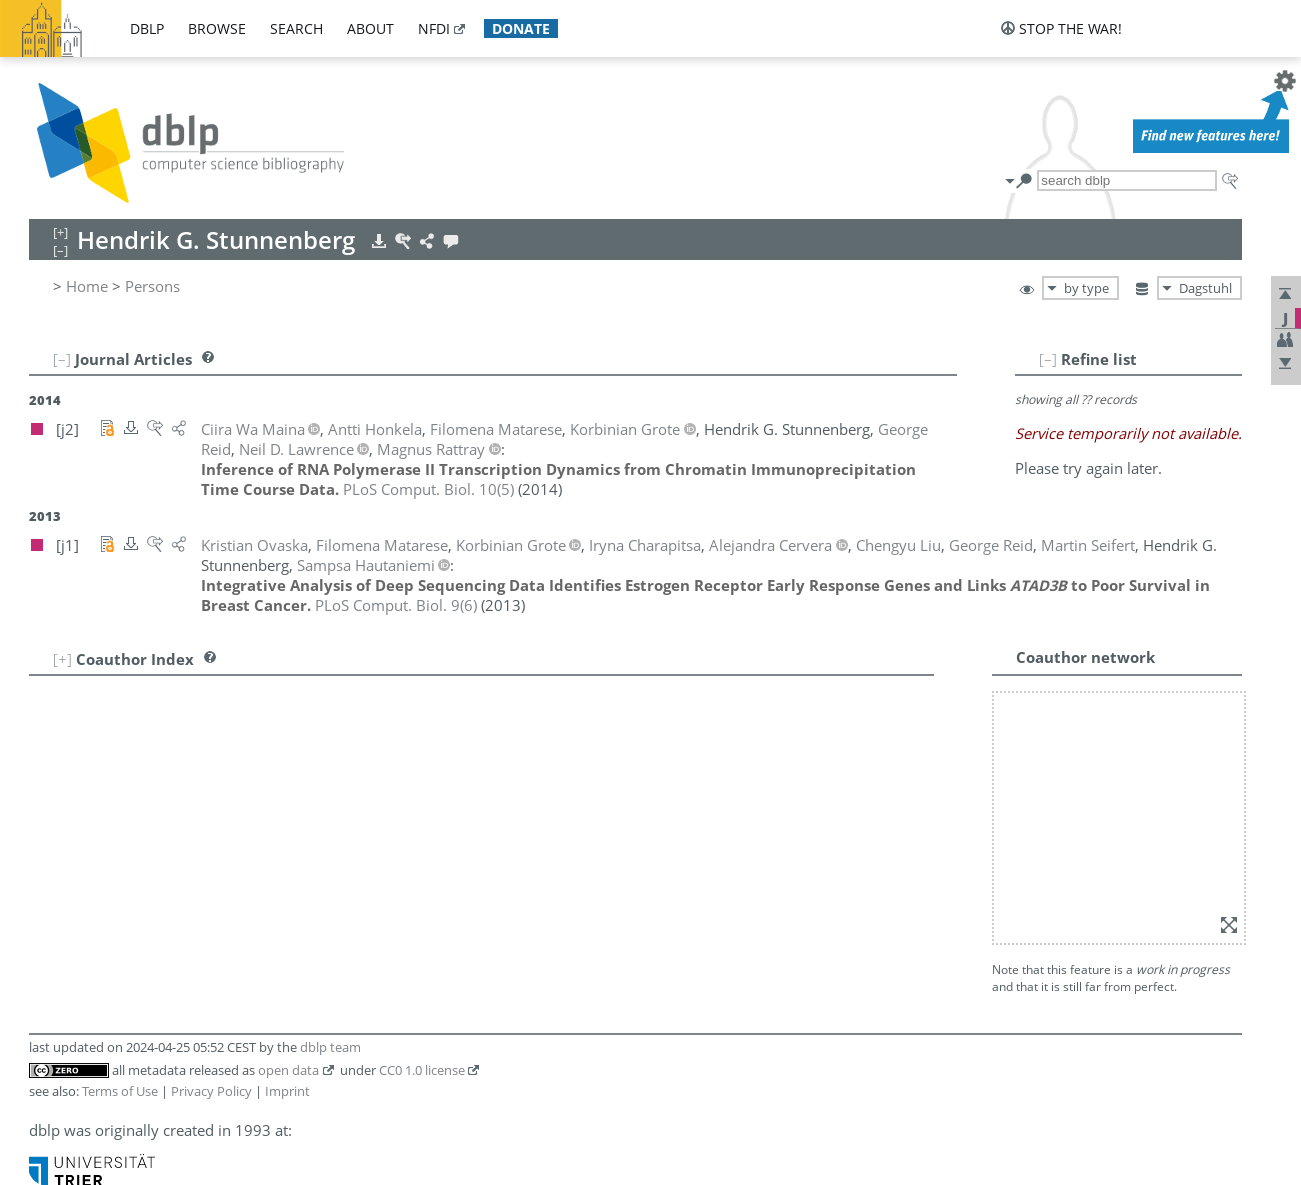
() (428, 489)
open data (288, 1070)
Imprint (287, 1091)
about (370, 28)
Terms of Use (120, 1091)
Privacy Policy (211, 1091)
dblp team (330, 1047)
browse (217, 28)
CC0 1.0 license (422, 1070)
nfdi (434, 28)
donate (521, 28)
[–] (1048, 359)
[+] (62, 659)
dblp (147, 28)
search (296, 28)
